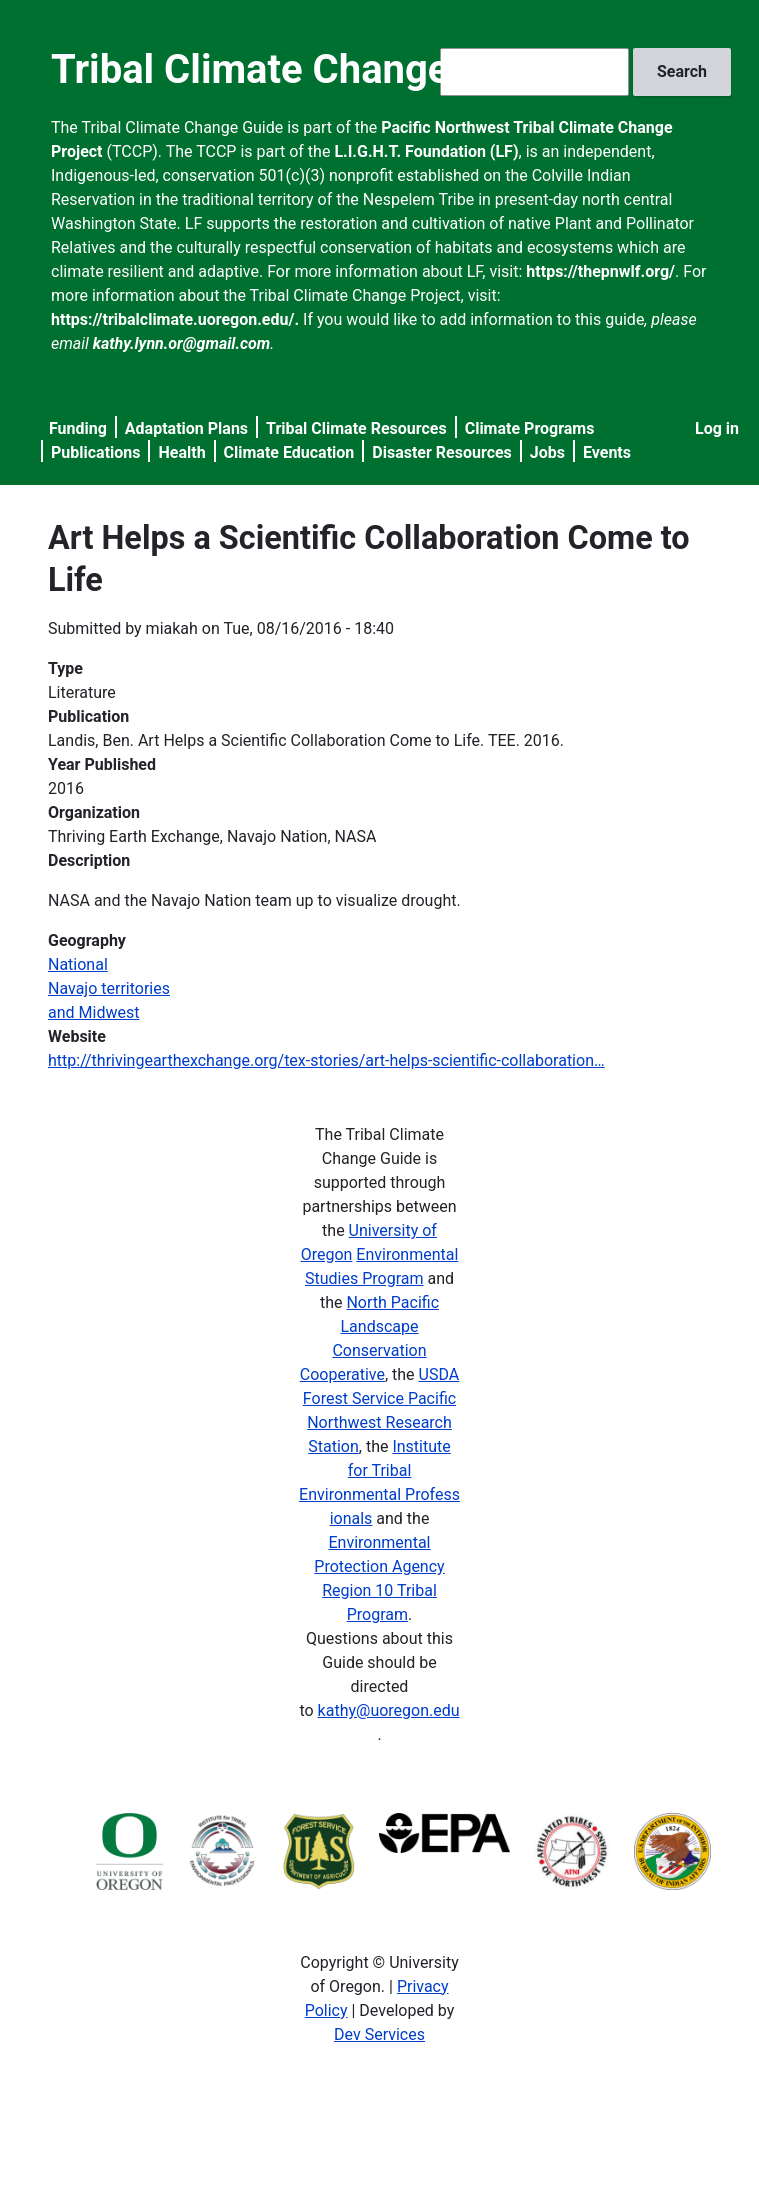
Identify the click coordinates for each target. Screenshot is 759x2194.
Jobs (547, 452)
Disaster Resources (442, 452)
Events (607, 452)
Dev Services (379, 2034)
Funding (78, 428)
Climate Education (289, 452)
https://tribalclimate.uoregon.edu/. (175, 319)
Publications (96, 452)
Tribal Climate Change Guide (307, 69)
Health (181, 452)
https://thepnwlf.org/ (600, 271)
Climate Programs (530, 428)
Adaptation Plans (186, 428)
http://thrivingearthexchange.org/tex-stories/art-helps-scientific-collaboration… (326, 1060)
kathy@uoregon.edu (389, 1710)
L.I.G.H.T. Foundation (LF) (426, 151)
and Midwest (93, 1012)
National (78, 964)
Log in (717, 428)
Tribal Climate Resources (356, 428)
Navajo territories (109, 988)
